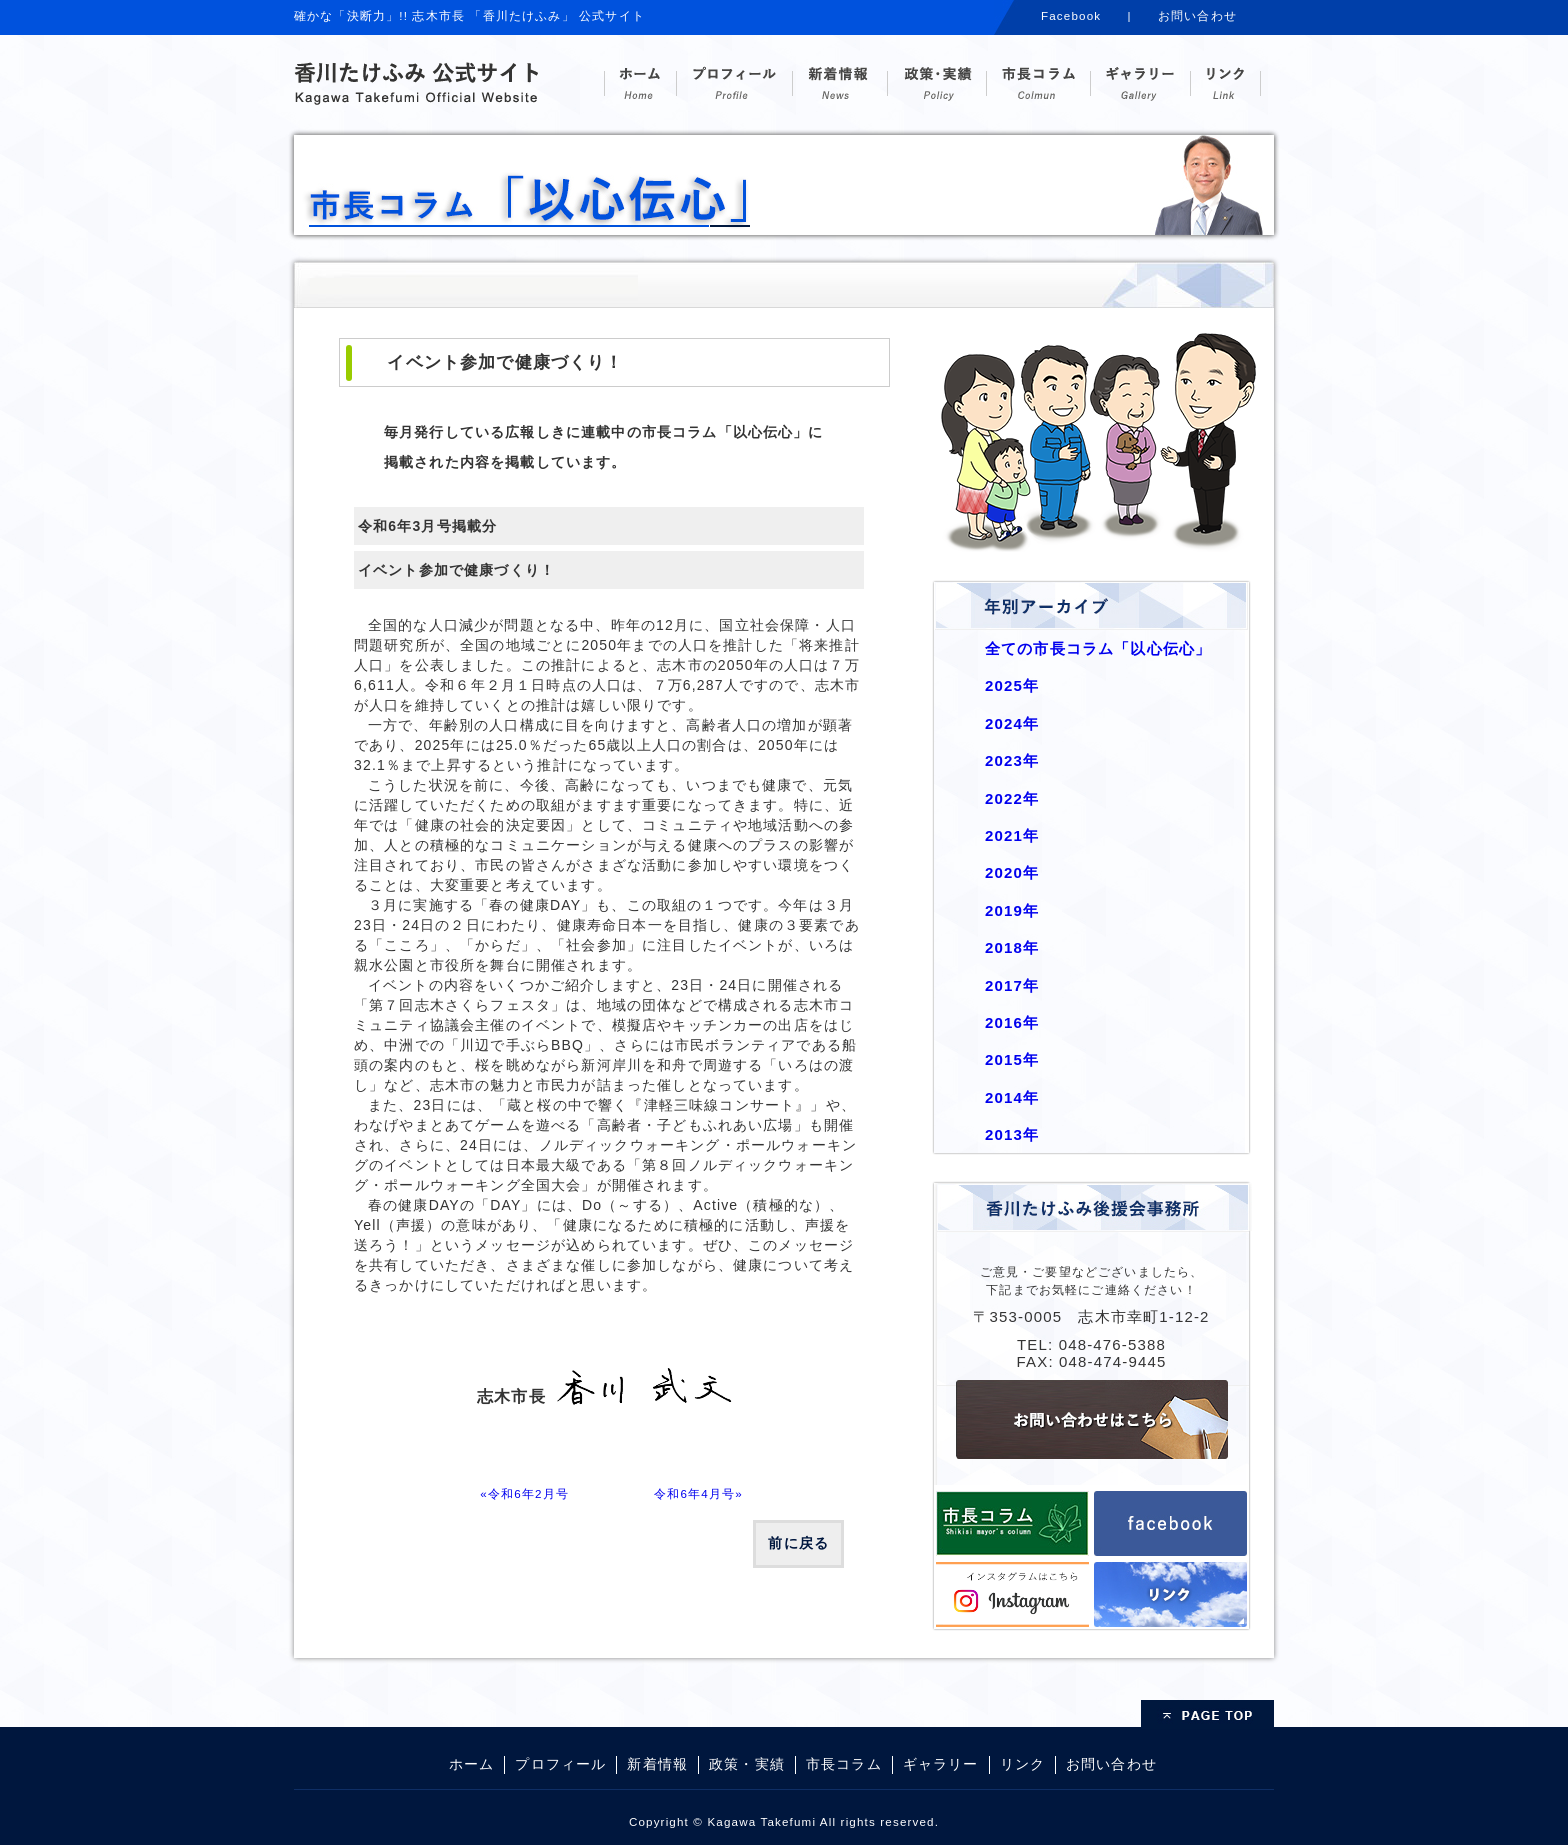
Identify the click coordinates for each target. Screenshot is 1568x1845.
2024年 (1012, 723)
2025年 (1012, 685)
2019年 (1012, 910)
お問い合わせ (1197, 15)
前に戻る (798, 1543)
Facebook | (1086, 15)
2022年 (1012, 798)
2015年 (1012, 1059)
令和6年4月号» (698, 1493)
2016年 (1012, 1022)
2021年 (1012, 835)
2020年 (1012, 872)
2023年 (1012, 760)
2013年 (1012, 1134)
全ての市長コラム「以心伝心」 (1098, 648)
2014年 (1012, 1097)
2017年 (1012, 985)
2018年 (1012, 947)
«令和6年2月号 (524, 1493)
